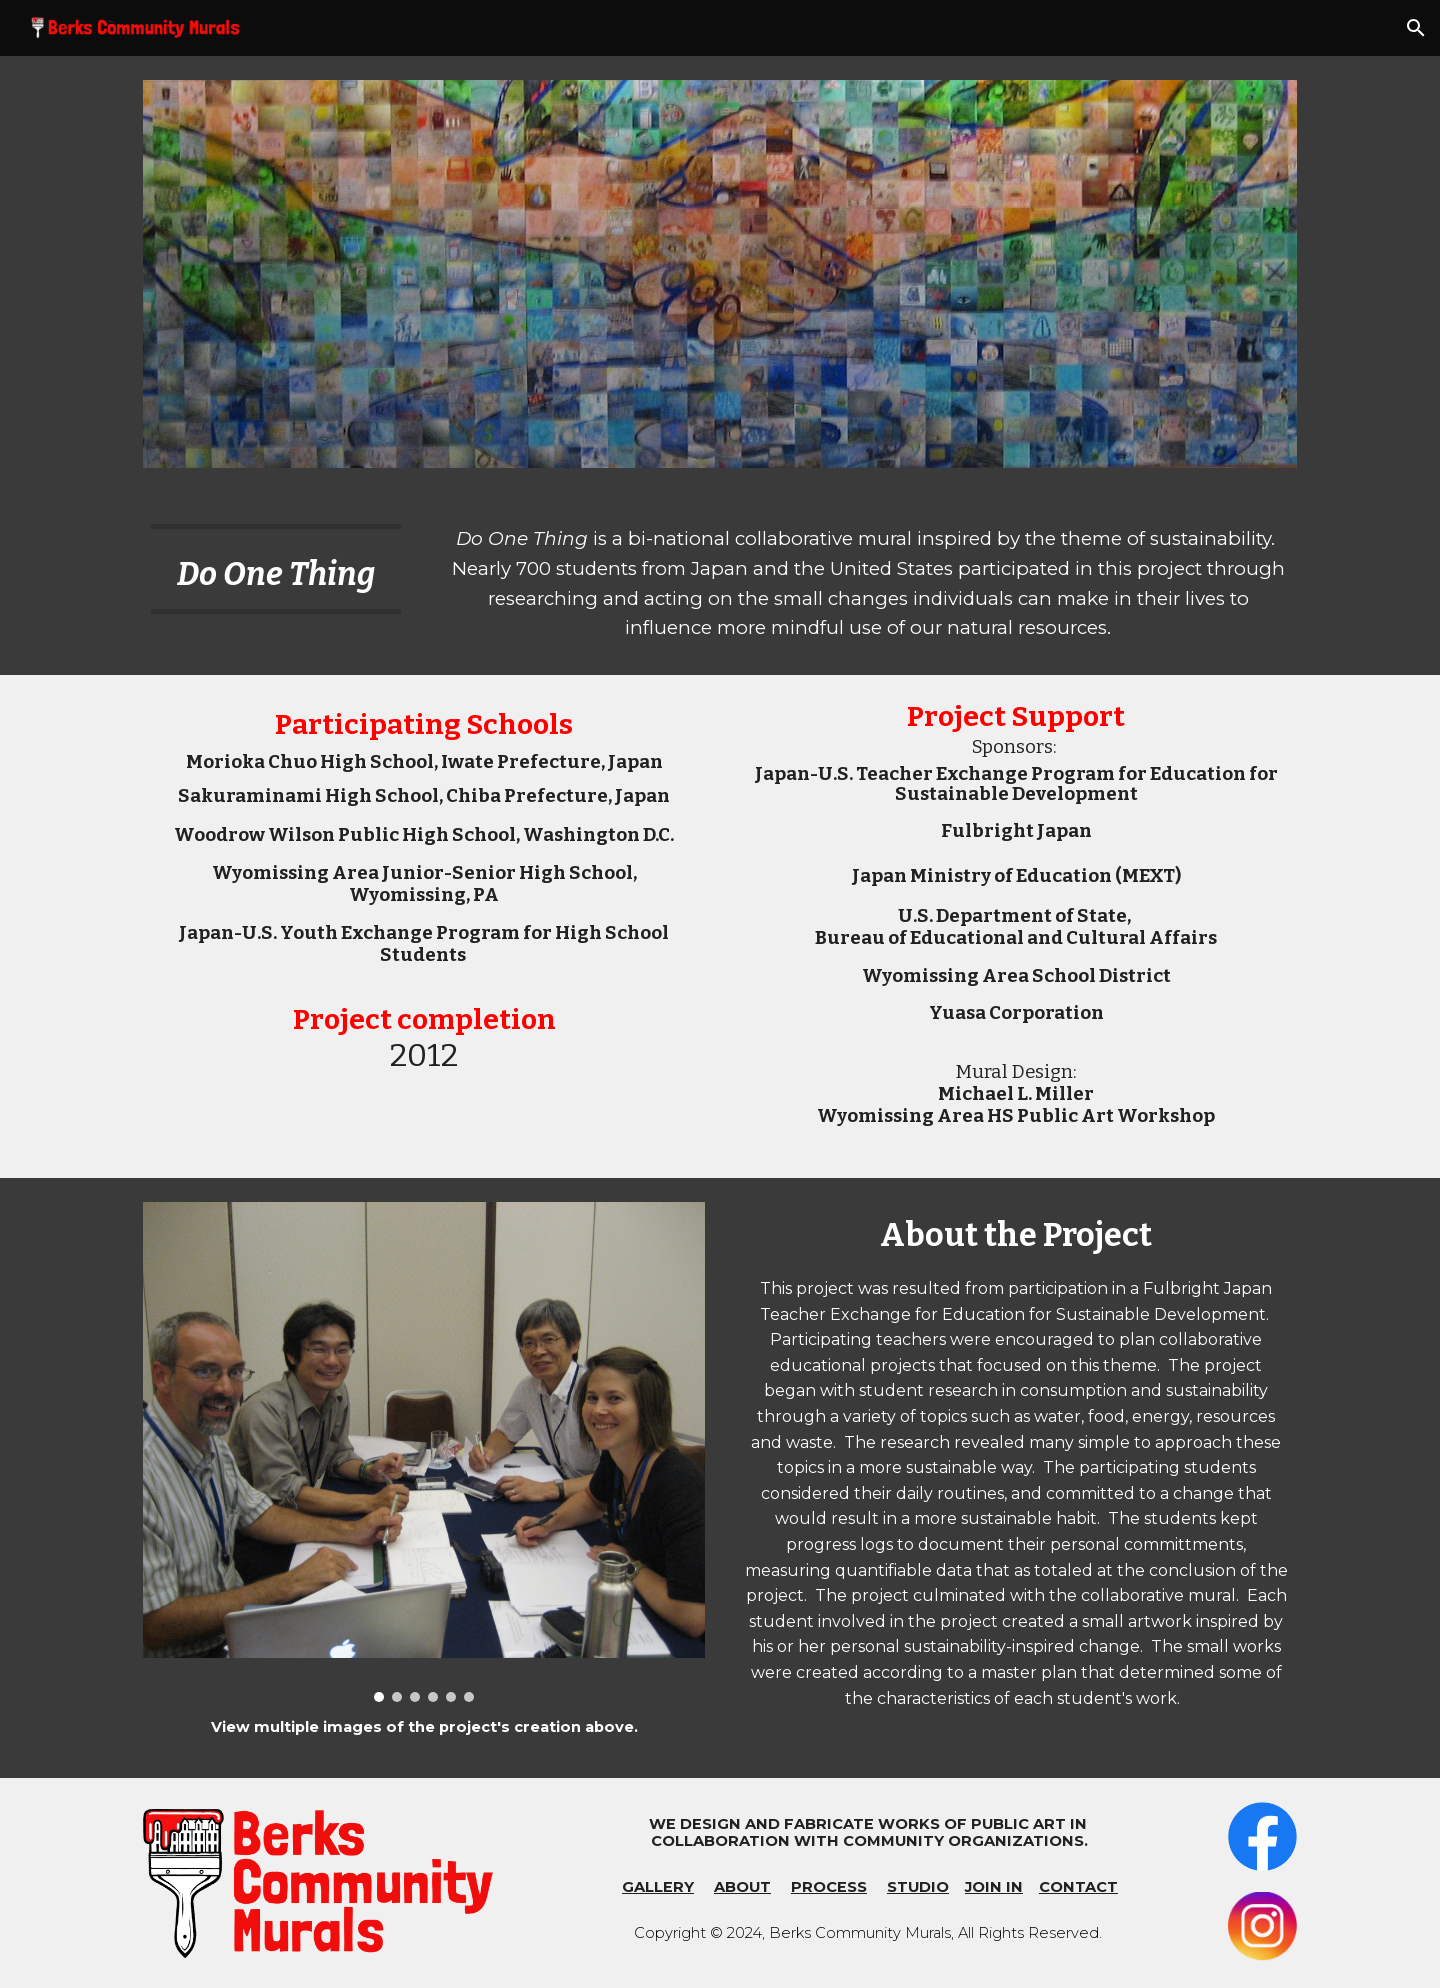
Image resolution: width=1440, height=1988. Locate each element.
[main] (276, 569)
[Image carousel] (424, 1452)
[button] (1416, 28)
